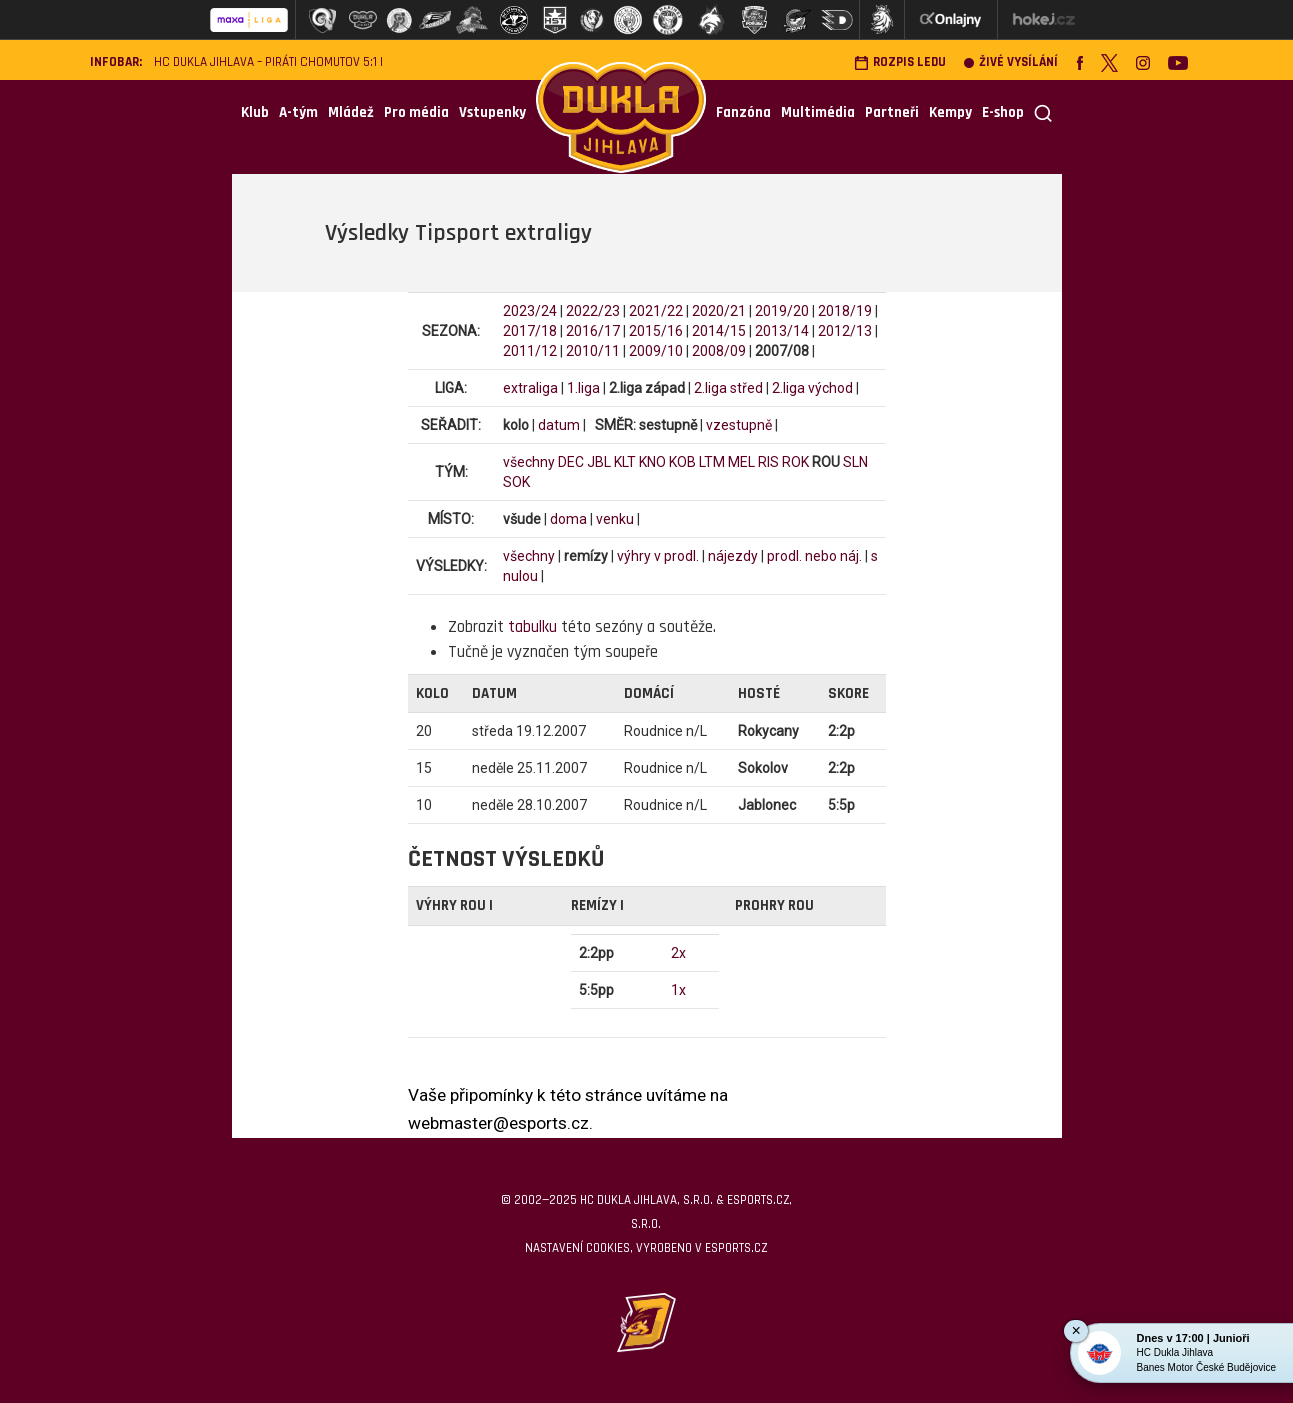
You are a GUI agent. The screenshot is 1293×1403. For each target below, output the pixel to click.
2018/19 (845, 311)
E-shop (1003, 112)
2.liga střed (728, 388)
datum (559, 425)
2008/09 (719, 351)
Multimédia (818, 112)
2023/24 (530, 311)
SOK (516, 482)
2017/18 (530, 331)
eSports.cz (736, 1248)
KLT (625, 462)
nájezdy (733, 556)
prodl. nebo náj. (814, 556)
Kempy (950, 112)
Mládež (351, 112)
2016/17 (593, 331)
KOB (682, 462)
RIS (768, 462)
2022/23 (593, 311)
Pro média (416, 112)
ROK (795, 462)
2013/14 (782, 331)
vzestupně (739, 425)
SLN (855, 462)
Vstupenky (492, 112)
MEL (741, 462)
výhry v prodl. (658, 556)
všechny (529, 462)
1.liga (583, 388)
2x (678, 953)
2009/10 (656, 351)
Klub (255, 112)
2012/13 (845, 331)
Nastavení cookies (577, 1248)
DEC (571, 462)
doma (568, 519)
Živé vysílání (1011, 62)
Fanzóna (743, 112)
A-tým (298, 112)
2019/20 (782, 311)
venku (615, 519)
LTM (712, 462)
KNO (652, 462)
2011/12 (530, 351)
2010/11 (593, 351)
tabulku (532, 627)
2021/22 (656, 311)
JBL (599, 462)
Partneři (892, 112)
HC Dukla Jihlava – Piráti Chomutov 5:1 (265, 62)
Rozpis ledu (900, 62)
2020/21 (719, 311)
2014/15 (719, 331)
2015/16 (656, 331)
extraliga (530, 388)
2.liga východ (812, 388)
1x (678, 990)
